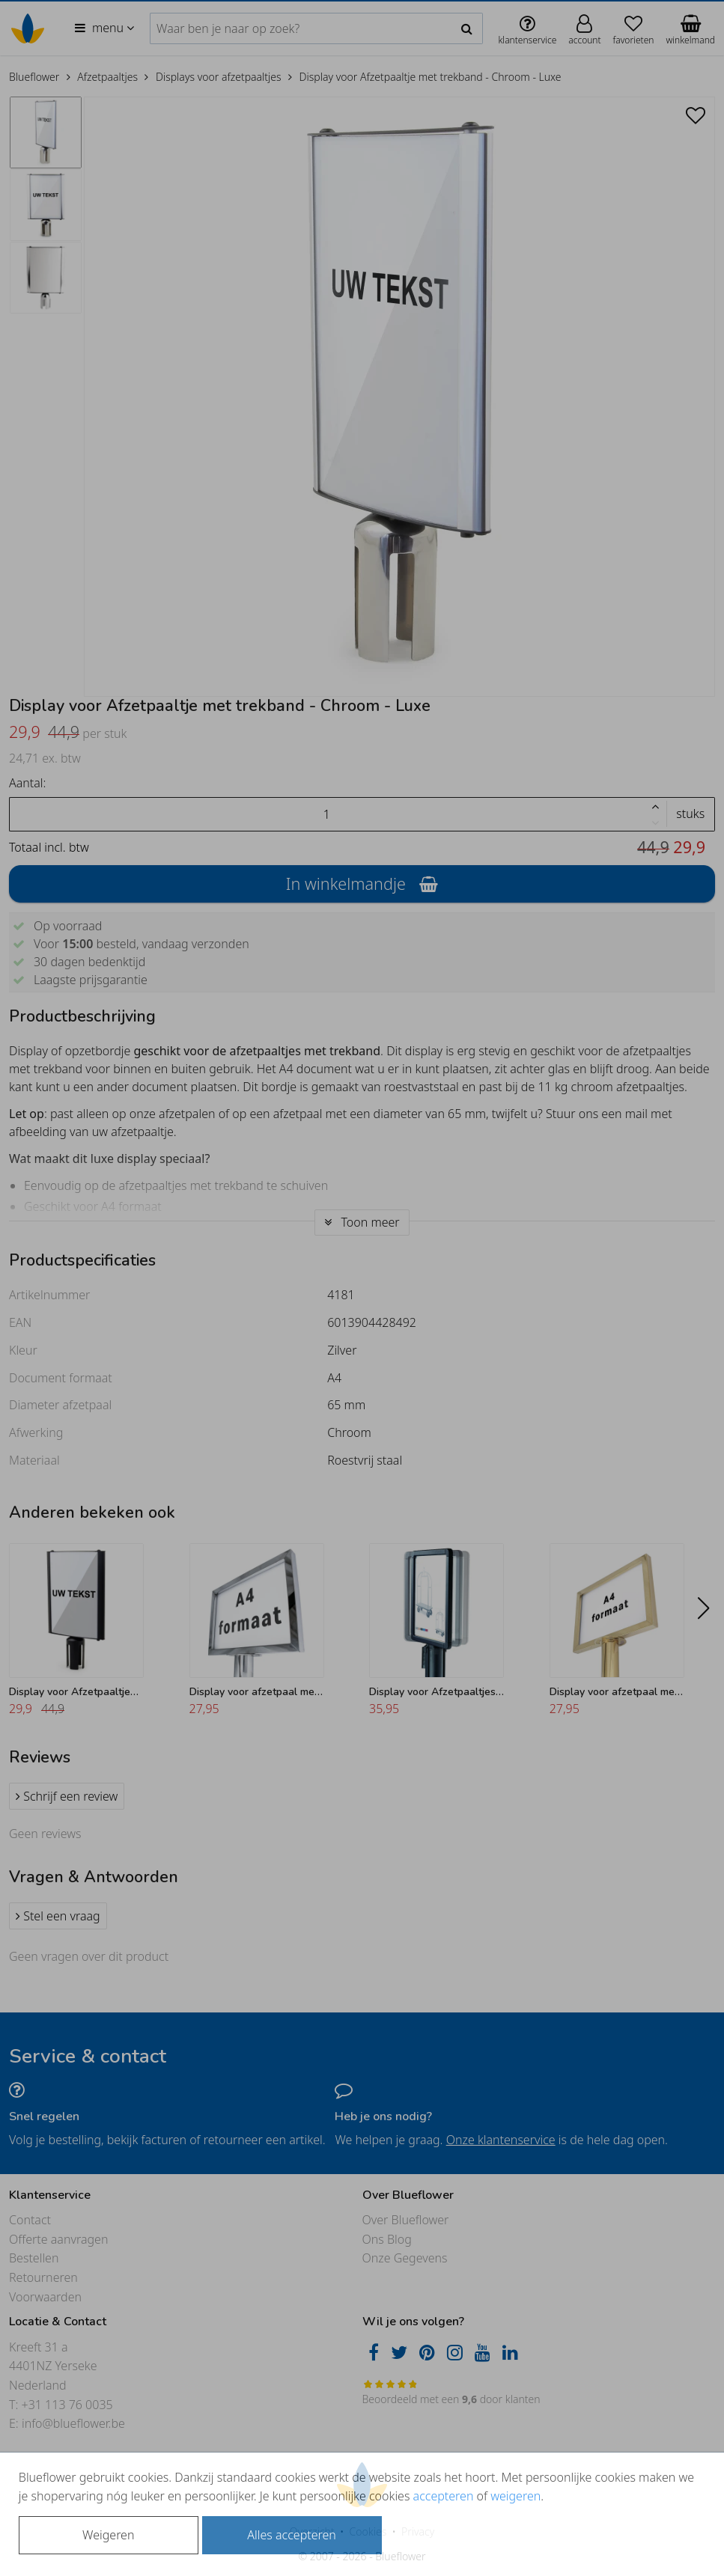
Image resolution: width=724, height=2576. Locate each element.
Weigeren (108, 2535)
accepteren (443, 2496)
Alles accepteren (291, 2535)
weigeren (515, 2496)
